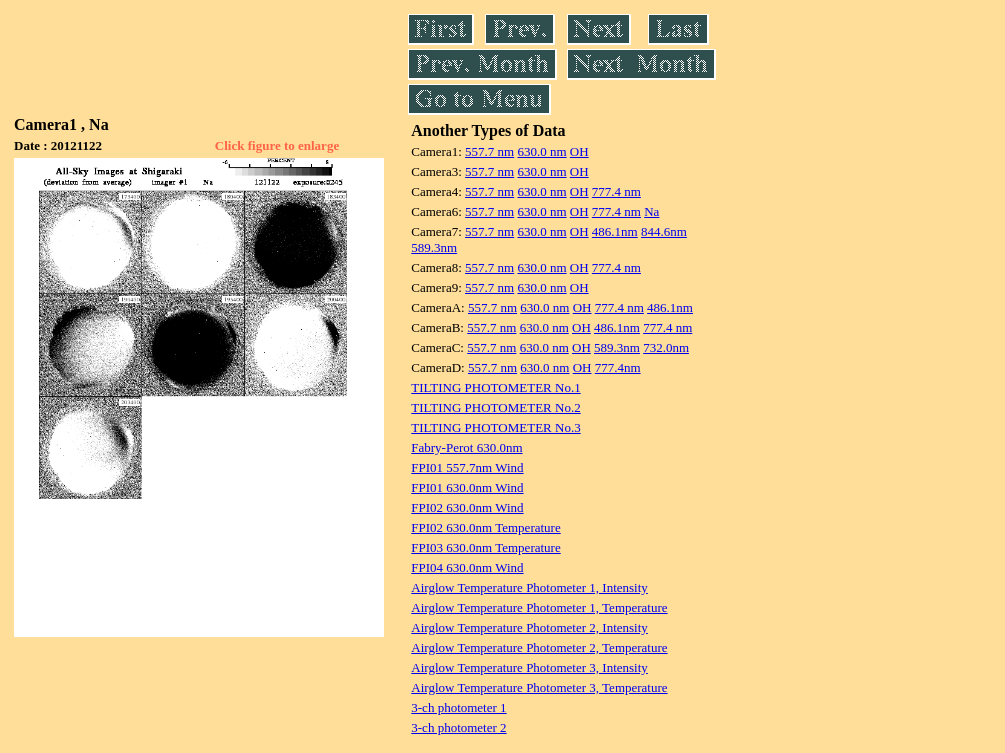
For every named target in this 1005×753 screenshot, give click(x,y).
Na (651, 211)
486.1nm (615, 231)
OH (579, 151)
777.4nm (618, 367)
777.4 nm (616, 191)
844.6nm (664, 231)
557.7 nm (489, 151)
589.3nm (434, 247)
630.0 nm (541, 151)
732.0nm (666, 347)
